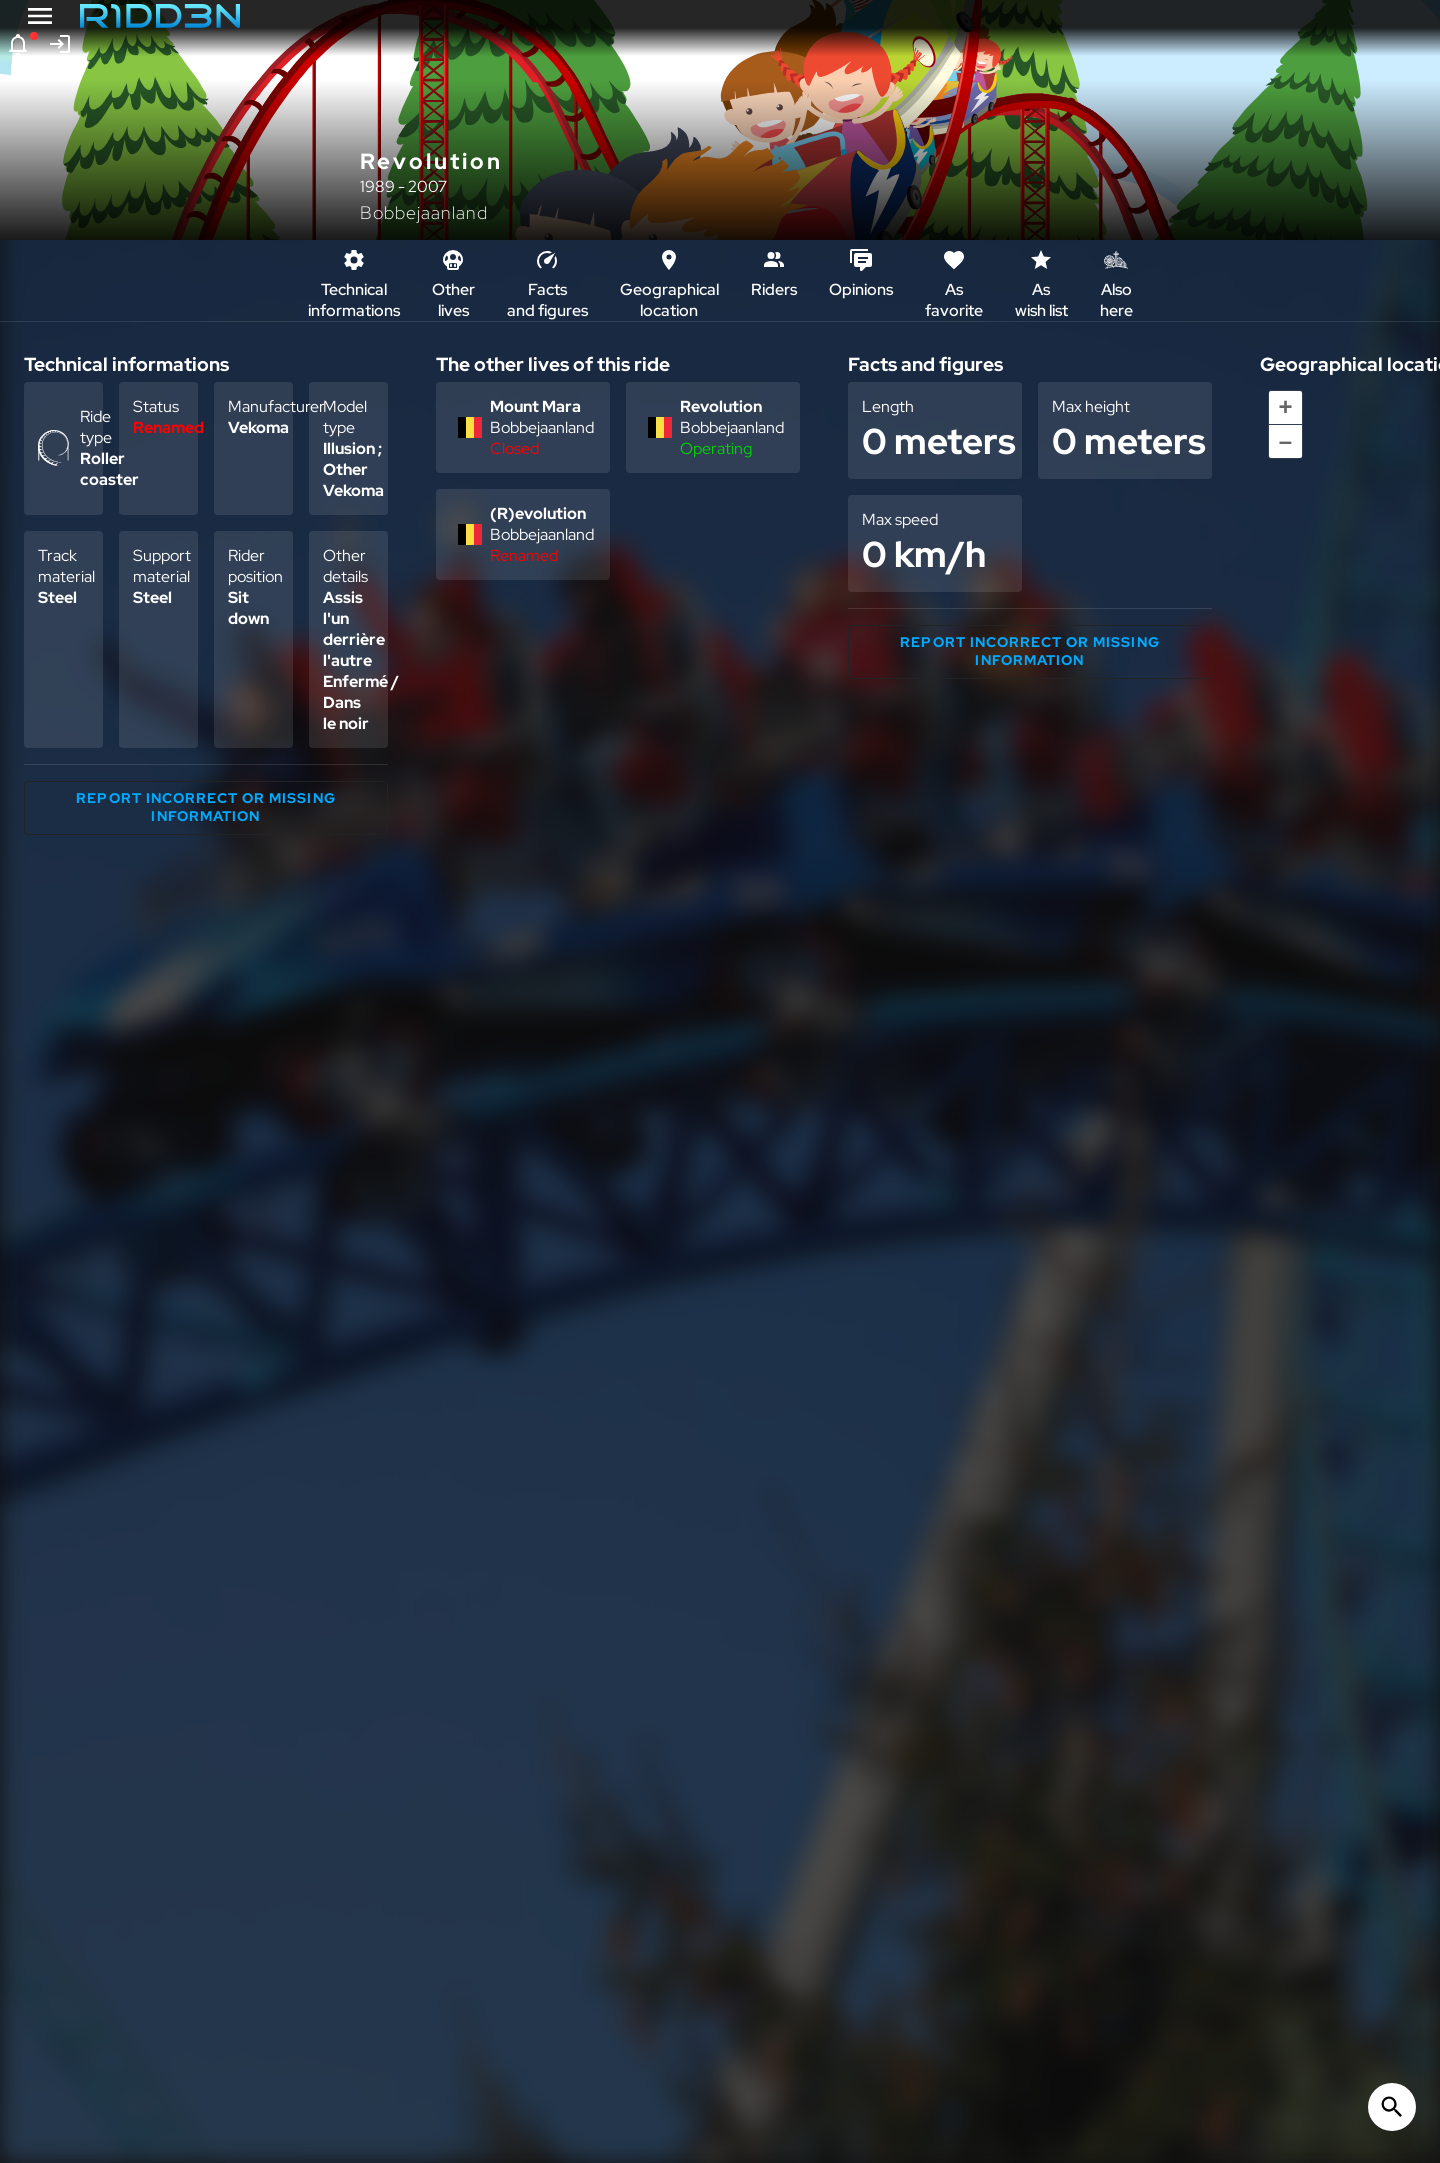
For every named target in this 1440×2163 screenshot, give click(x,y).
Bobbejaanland (424, 212)
